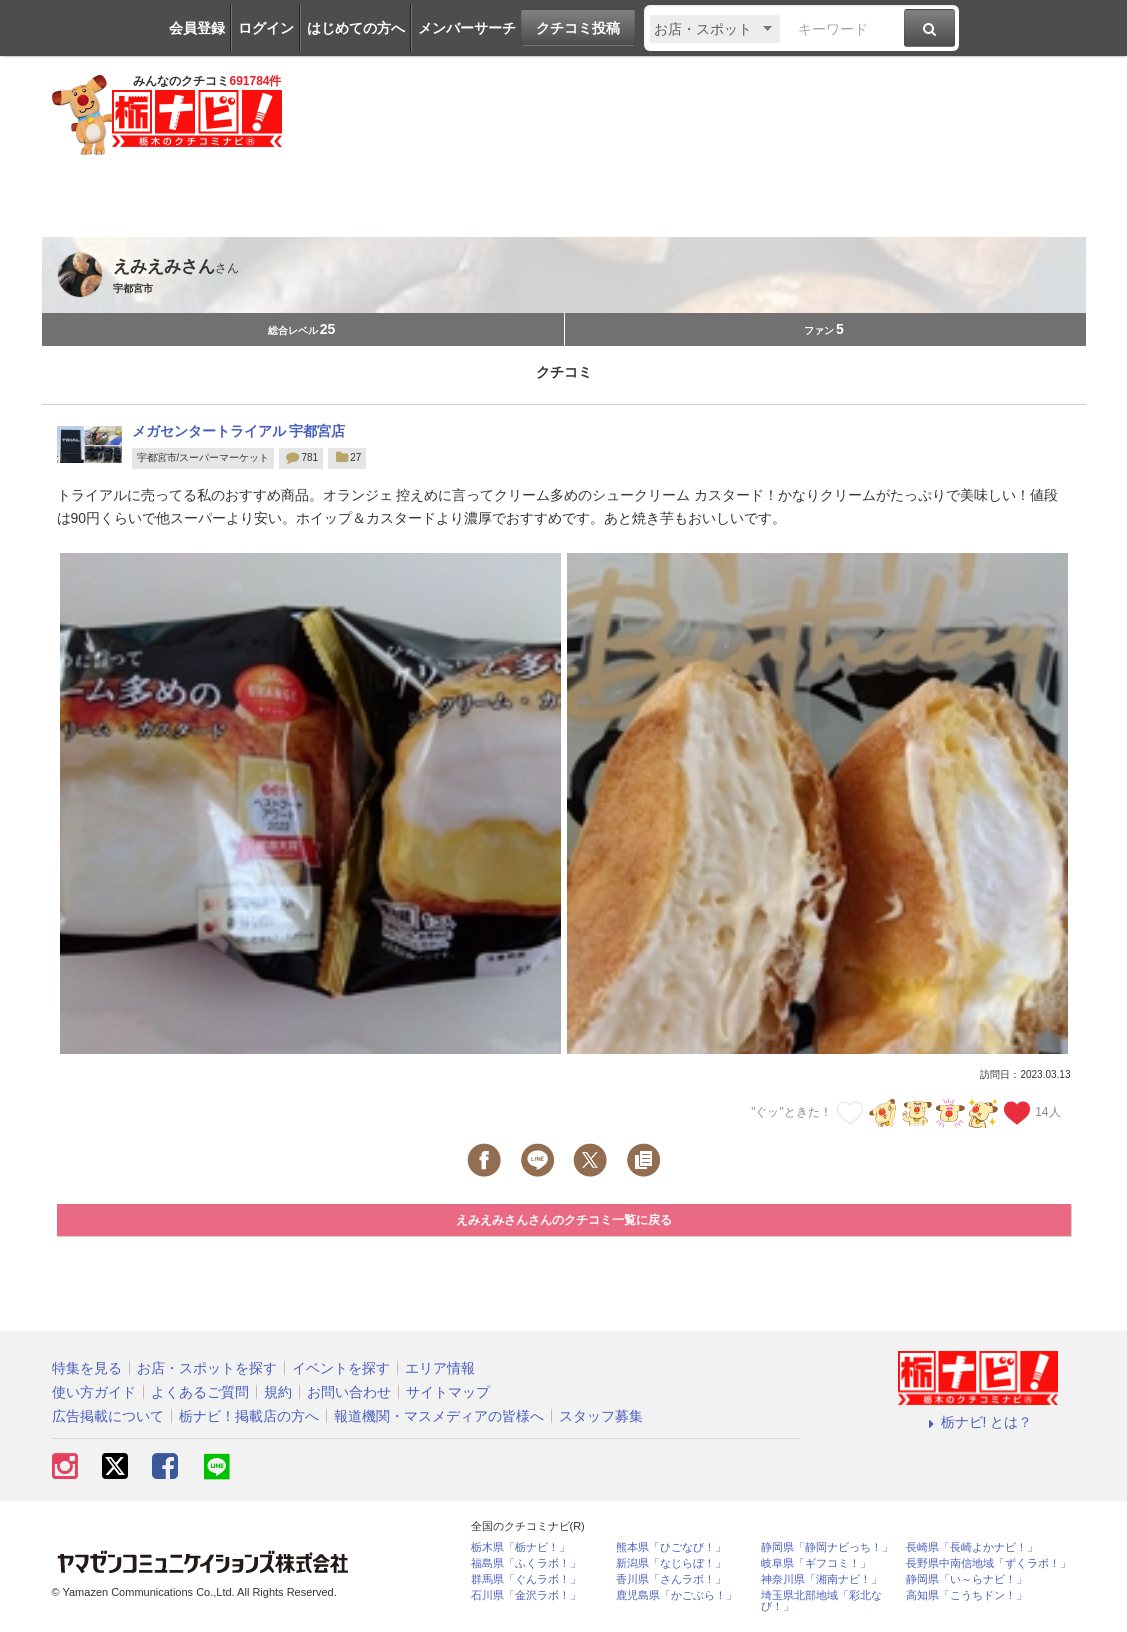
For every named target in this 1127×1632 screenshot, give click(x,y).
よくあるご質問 (200, 1392)
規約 (278, 1392)
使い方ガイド (94, 1392)
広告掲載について (108, 1416)
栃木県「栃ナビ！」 (520, 1547)
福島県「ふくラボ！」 (526, 1563)
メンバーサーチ (467, 28)
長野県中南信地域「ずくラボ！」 (988, 1563)
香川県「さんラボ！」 (671, 1579)
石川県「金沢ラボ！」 (526, 1595)
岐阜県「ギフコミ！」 (816, 1563)
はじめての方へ (356, 28)
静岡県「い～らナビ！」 (966, 1579)
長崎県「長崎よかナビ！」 (972, 1547)
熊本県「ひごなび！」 (671, 1547)
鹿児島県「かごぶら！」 (676, 1595)
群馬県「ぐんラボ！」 (526, 1579)
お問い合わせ (349, 1392)
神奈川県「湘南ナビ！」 (821, 1579)
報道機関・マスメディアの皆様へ (439, 1416)
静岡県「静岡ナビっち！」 (827, 1547)
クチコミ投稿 (578, 28)
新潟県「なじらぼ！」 (671, 1563)
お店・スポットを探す (207, 1368)
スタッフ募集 (601, 1416)
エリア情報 (440, 1368)
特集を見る (87, 1368)
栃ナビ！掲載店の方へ (249, 1416)
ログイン (266, 28)
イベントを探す (341, 1368)
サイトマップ (448, 1392)
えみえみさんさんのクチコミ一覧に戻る (564, 1220)
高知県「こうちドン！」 (966, 1595)
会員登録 (197, 28)
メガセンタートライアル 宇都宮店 (239, 431)
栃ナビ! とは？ (978, 1422)
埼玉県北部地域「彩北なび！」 (821, 1601)
